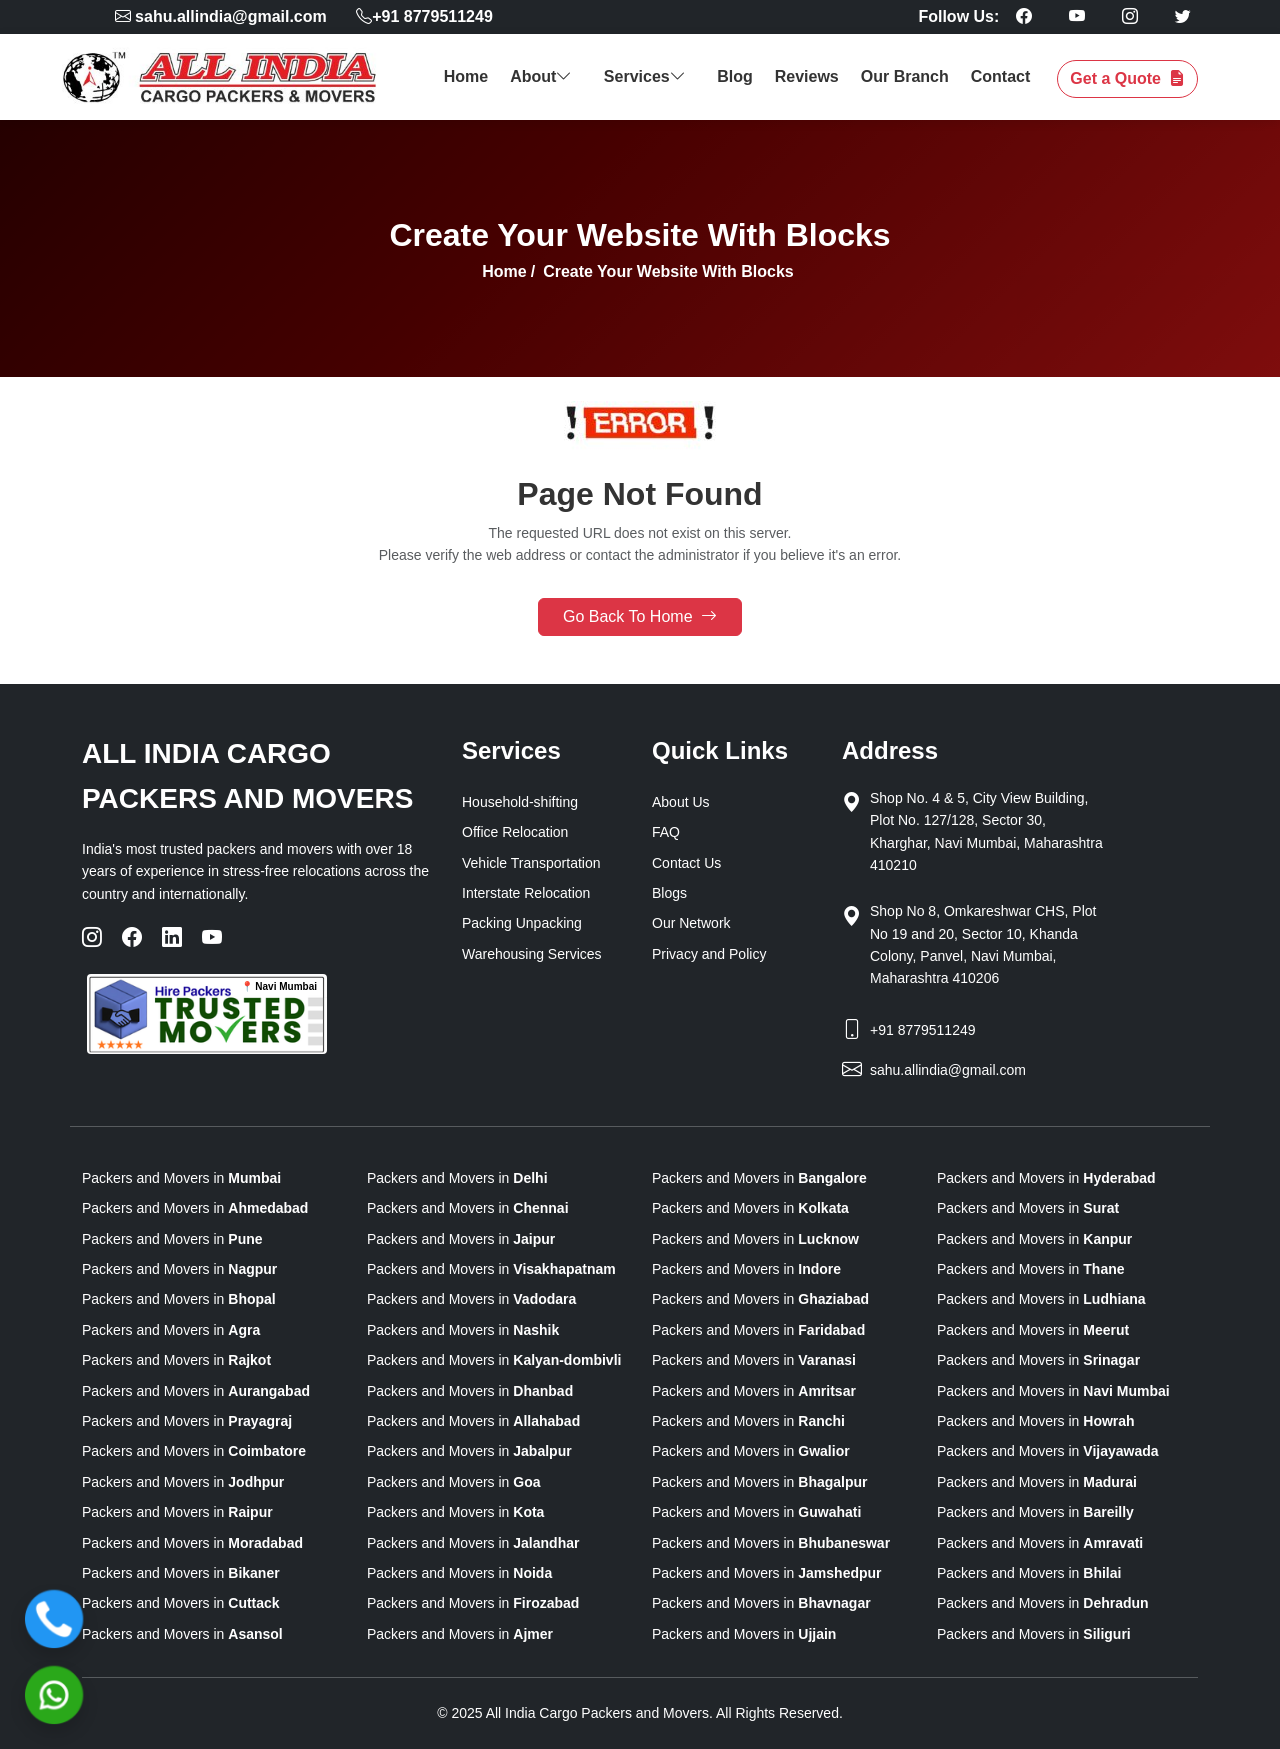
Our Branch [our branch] (905, 76)
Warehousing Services (532, 954)
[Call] (54, 1619)
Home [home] (466, 76)
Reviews (807, 76)
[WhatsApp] (54, 1695)
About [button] (543, 76)
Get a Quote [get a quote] (1127, 79)
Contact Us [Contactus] (686, 863)
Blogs (669, 893)
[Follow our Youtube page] (1077, 16)
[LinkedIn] (172, 937)
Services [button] (647, 76)
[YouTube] (212, 937)
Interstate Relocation (526, 893)
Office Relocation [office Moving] (515, 832)
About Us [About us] (681, 802)
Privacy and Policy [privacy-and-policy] (709, 954)
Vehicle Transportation (531, 863)
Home (504, 271)
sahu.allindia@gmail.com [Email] (948, 1070)
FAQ (666, 832)
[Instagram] (92, 937)
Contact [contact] (1001, 76)
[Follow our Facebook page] (1024, 16)
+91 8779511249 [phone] (424, 16)
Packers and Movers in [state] (181, 1178)
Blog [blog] (735, 76)
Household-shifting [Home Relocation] (520, 802)
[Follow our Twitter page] (1183, 16)
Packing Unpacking (522, 923)
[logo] (229, 77)
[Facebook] (132, 937)
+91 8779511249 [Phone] (923, 1030)
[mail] (223, 16)
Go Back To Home (640, 616)
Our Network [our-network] (691, 923)
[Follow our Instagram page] (1130, 16)
